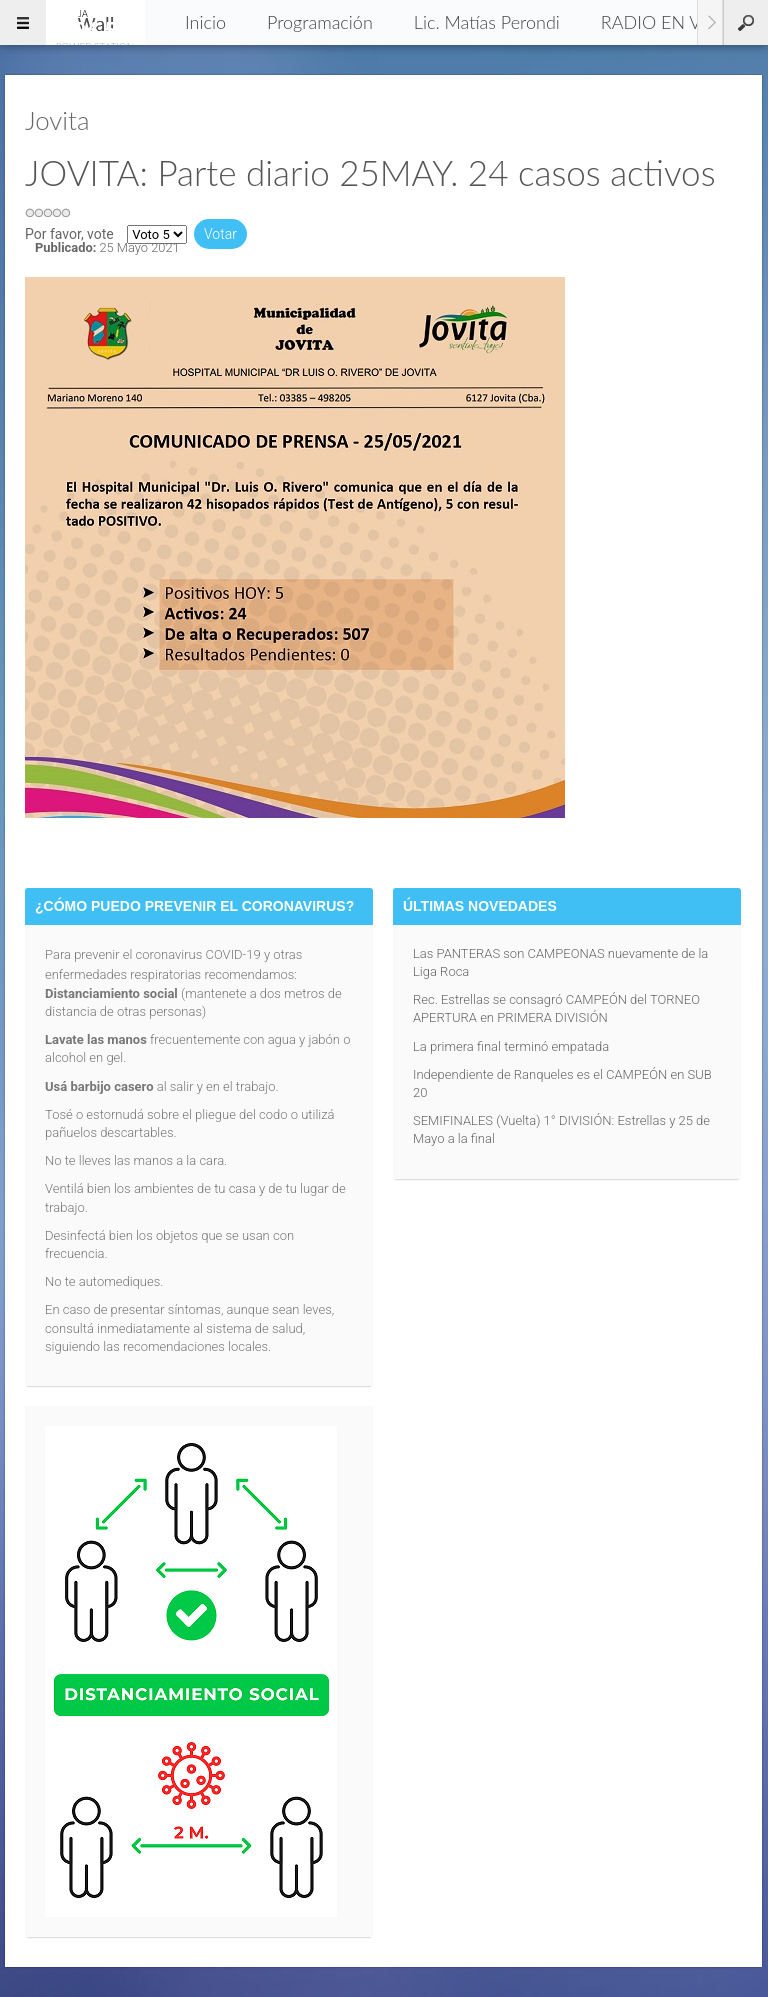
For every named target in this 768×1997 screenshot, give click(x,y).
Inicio (205, 22)
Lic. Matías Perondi (487, 22)
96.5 (95, 22)
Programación (320, 22)
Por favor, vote (69, 234)
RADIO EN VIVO (666, 22)
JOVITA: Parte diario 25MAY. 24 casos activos (370, 172)
